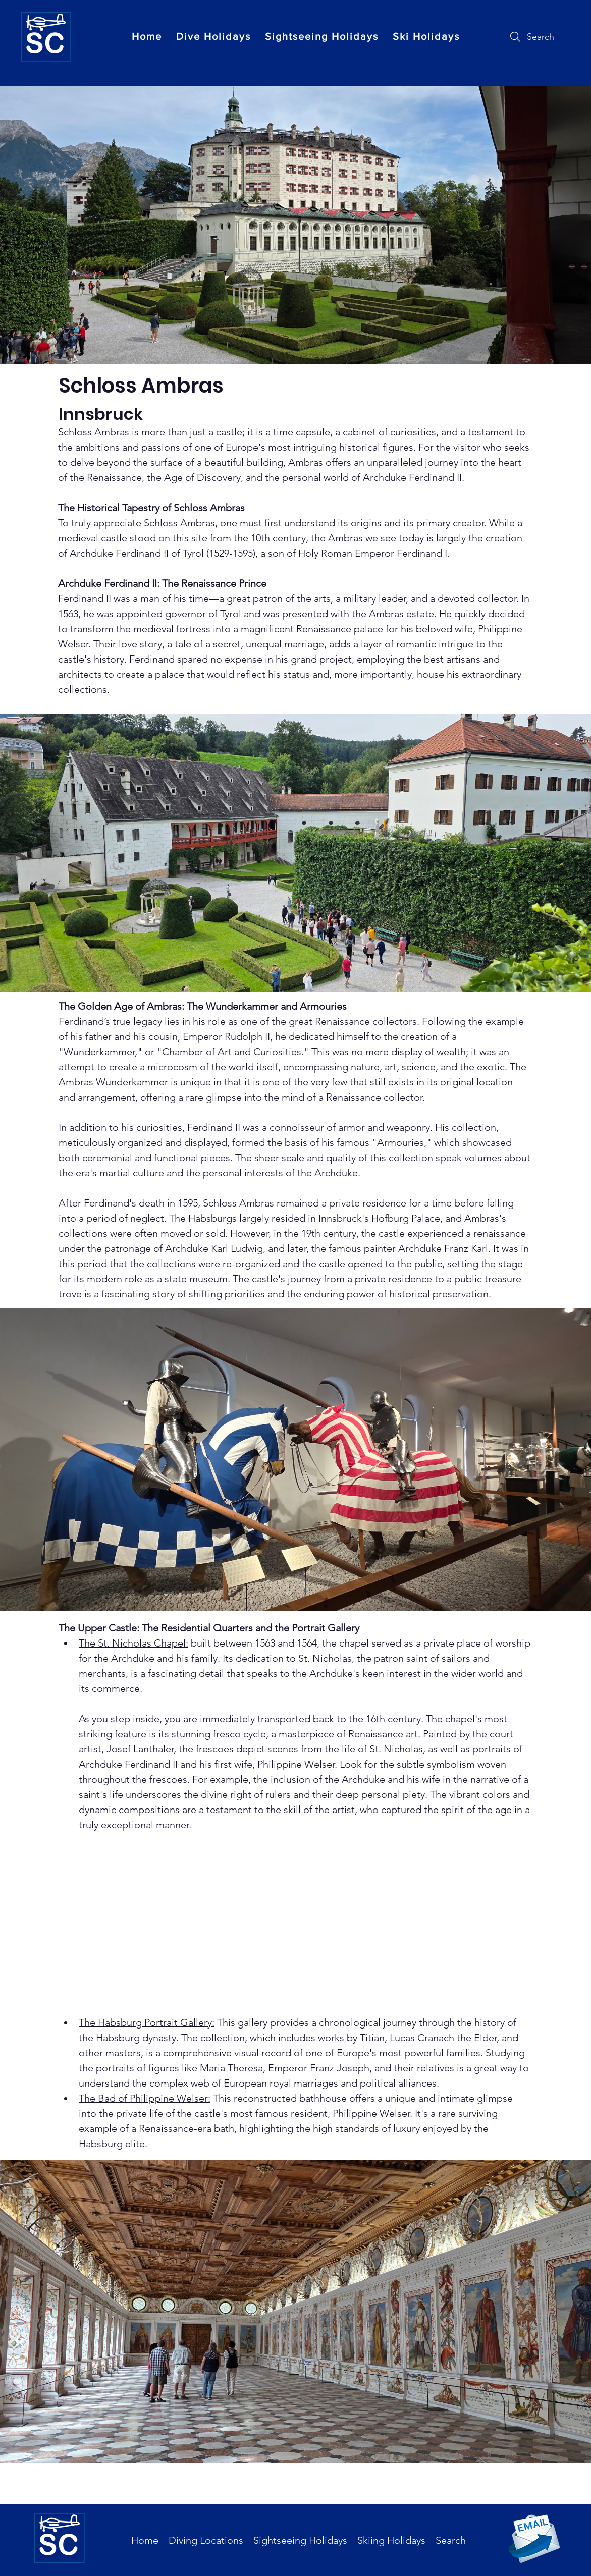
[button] (213, 36)
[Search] (531, 36)
